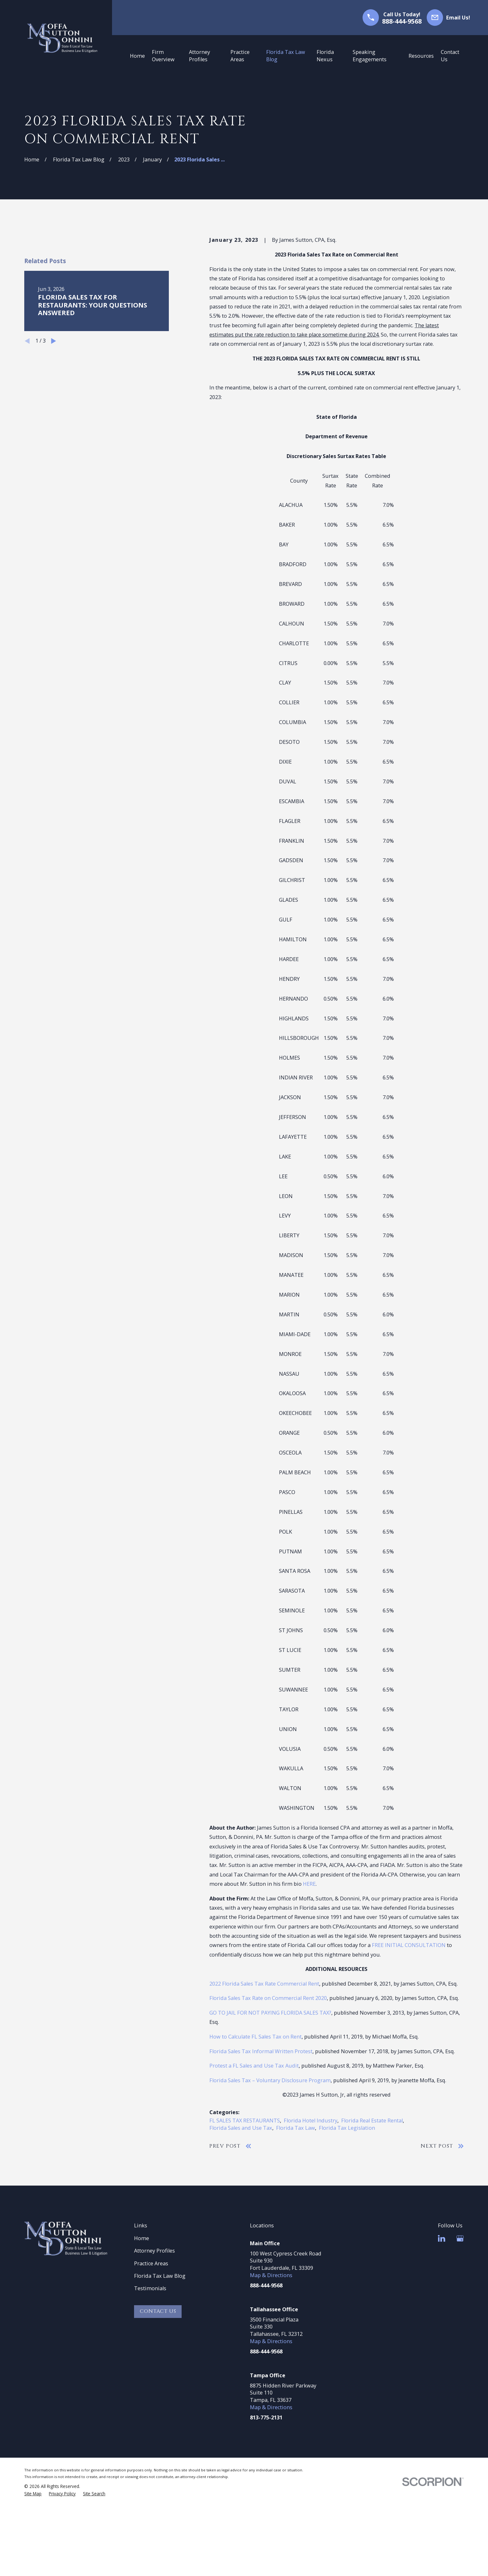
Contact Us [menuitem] (450, 55)
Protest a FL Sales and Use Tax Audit (254, 2065)
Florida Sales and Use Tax (240, 2127)
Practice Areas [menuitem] (240, 55)
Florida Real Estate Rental (372, 2120)
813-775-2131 (266, 2417)
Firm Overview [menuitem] (163, 55)
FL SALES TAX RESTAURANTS (244, 2120)
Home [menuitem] (137, 55)
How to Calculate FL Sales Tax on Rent (255, 2036)
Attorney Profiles (154, 2250)
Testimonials (150, 2288)
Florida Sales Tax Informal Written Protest (260, 2051)
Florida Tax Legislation (347, 2127)
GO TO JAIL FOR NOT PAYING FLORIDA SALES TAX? (270, 2012)
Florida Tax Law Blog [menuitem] (285, 55)
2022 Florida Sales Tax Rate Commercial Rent (264, 1983)
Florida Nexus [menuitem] (325, 55)
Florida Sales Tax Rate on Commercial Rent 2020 (268, 1998)
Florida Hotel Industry (310, 2120)
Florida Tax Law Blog (159, 2275)
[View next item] (53, 341)
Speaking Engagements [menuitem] (370, 55)
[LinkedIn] (441, 2238)
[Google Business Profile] (460, 2238)
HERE (309, 1883)
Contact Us (158, 2311)
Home (141, 2238)
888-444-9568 (402, 21)
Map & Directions (271, 2275)
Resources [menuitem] (421, 55)
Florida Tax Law (295, 2127)
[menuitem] (32, 2494)
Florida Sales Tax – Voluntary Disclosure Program (270, 2080)
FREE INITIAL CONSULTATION (409, 1945)
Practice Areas (151, 2263)
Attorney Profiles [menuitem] (199, 55)
